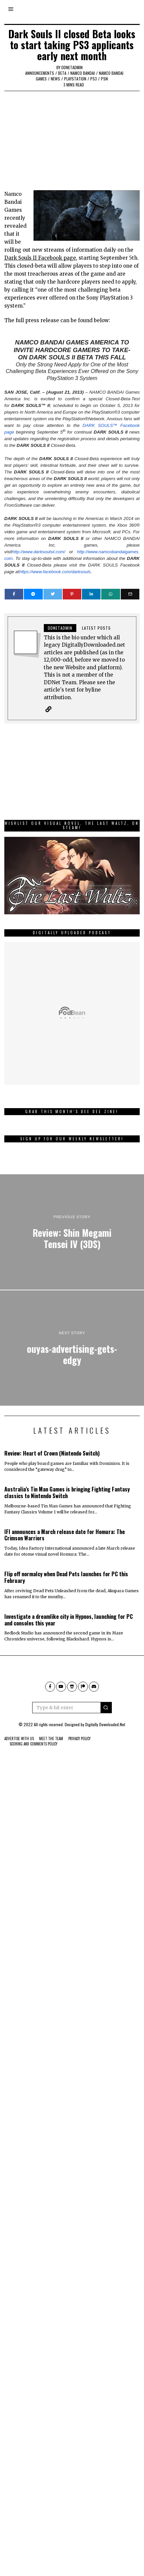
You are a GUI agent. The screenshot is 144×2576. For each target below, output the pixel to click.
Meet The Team (51, 1738)
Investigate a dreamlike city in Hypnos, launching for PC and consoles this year (68, 1619)
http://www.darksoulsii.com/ (38, 551)
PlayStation (75, 78)
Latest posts (96, 628)
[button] (106, 1707)
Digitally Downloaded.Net (105, 1724)
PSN (104, 78)
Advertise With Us (19, 1738)
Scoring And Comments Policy (33, 1743)
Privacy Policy (79, 1738)
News (55, 78)
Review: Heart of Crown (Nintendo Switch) (52, 1453)
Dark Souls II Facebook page (40, 258)
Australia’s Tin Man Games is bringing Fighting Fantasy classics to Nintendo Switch (67, 1492)
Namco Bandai (82, 73)
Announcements (39, 73)
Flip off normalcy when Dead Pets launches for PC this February (66, 1577)
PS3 (93, 78)
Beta (62, 73)
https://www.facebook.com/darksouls (55, 571)
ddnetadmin (72, 67)
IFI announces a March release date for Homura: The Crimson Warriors (64, 1534)
